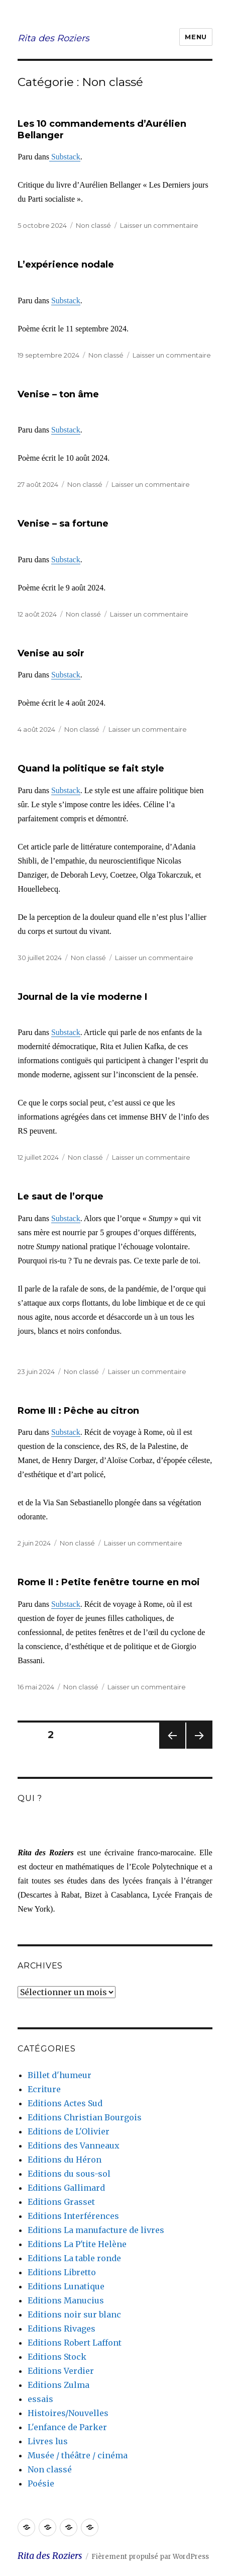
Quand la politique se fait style (91, 768)
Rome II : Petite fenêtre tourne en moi (109, 1582)
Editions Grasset (61, 2202)
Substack (64, 156)
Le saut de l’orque (60, 1196)
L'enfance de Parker (67, 2427)
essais (40, 2399)
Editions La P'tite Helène (77, 2244)
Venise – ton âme (58, 394)
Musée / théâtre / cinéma (78, 2455)
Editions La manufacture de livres (96, 2230)
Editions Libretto (62, 2272)
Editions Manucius (66, 2300)
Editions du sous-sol (69, 2174)
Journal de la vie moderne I (82, 996)
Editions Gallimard (66, 2188)
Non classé (93, 225)
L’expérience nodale (66, 264)
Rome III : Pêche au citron (78, 1410)
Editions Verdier (61, 2371)
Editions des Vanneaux (74, 2145)
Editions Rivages (61, 2329)
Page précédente (172, 1748)
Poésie (41, 2483)
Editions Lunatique (66, 2286)
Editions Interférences (73, 2216)
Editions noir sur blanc (74, 2314)
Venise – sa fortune (63, 523)
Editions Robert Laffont (75, 2343)
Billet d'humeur (59, 2075)
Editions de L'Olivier (68, 2131)
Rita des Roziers (53, 38)
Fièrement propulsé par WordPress (150, 2556)
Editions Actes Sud (65, 2103)
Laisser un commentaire (159, 225)
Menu (195, 37)
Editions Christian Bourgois (85, 2117)
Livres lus (48, 2441)
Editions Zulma (58, 2385)
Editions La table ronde (74, 2258)
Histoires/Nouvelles (68, 2413)
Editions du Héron (64, 2160)
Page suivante (197, 1748)
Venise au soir (51, 653)
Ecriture (44, 2089)
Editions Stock (57, 2357)
